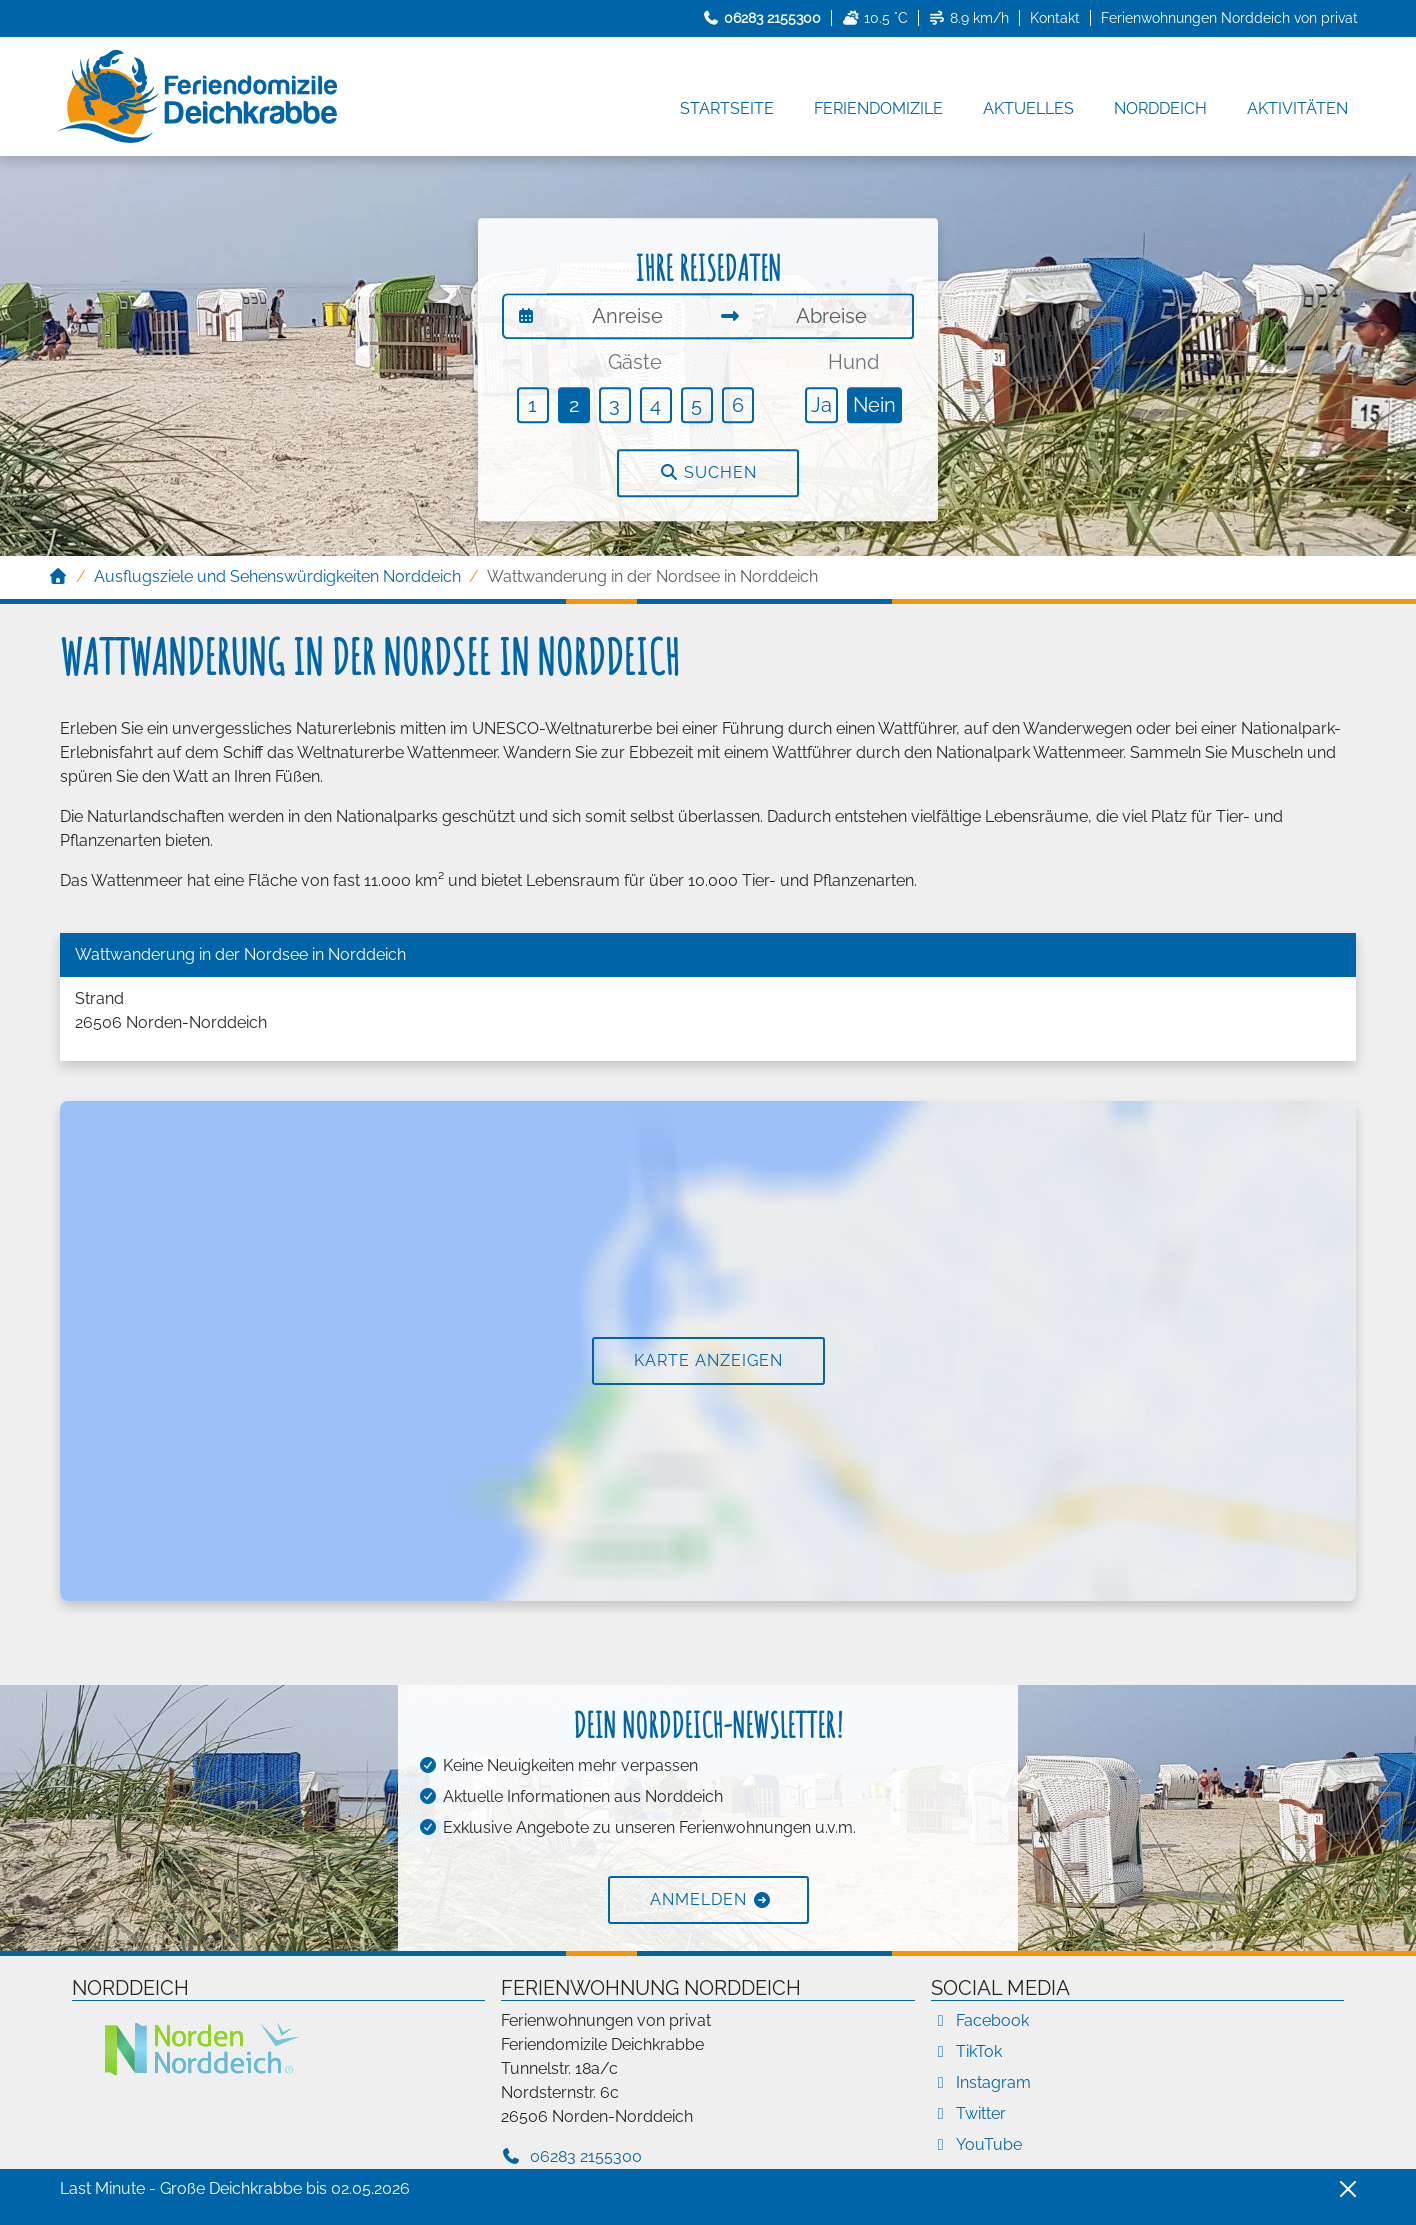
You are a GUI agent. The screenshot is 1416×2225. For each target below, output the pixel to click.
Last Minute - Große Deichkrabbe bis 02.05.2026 (235, 2188)
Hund (853, 362)
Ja (821, 405)
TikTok (966, 2051)
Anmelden (698, 1899)
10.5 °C (875, 18)
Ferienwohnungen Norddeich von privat (1229, 18)
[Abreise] (833, 316)
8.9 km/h (969, 18)
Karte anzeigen (708, 1360)
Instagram (981, 2082)
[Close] (1348, 2189)
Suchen (708, 472)
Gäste (635, 362)
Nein (874, 405)
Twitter (968, 2113)
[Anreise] (628, 316)
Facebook (980, 2020)
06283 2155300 (571, 2156)
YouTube (976, 2144)
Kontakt (1055, 18)
